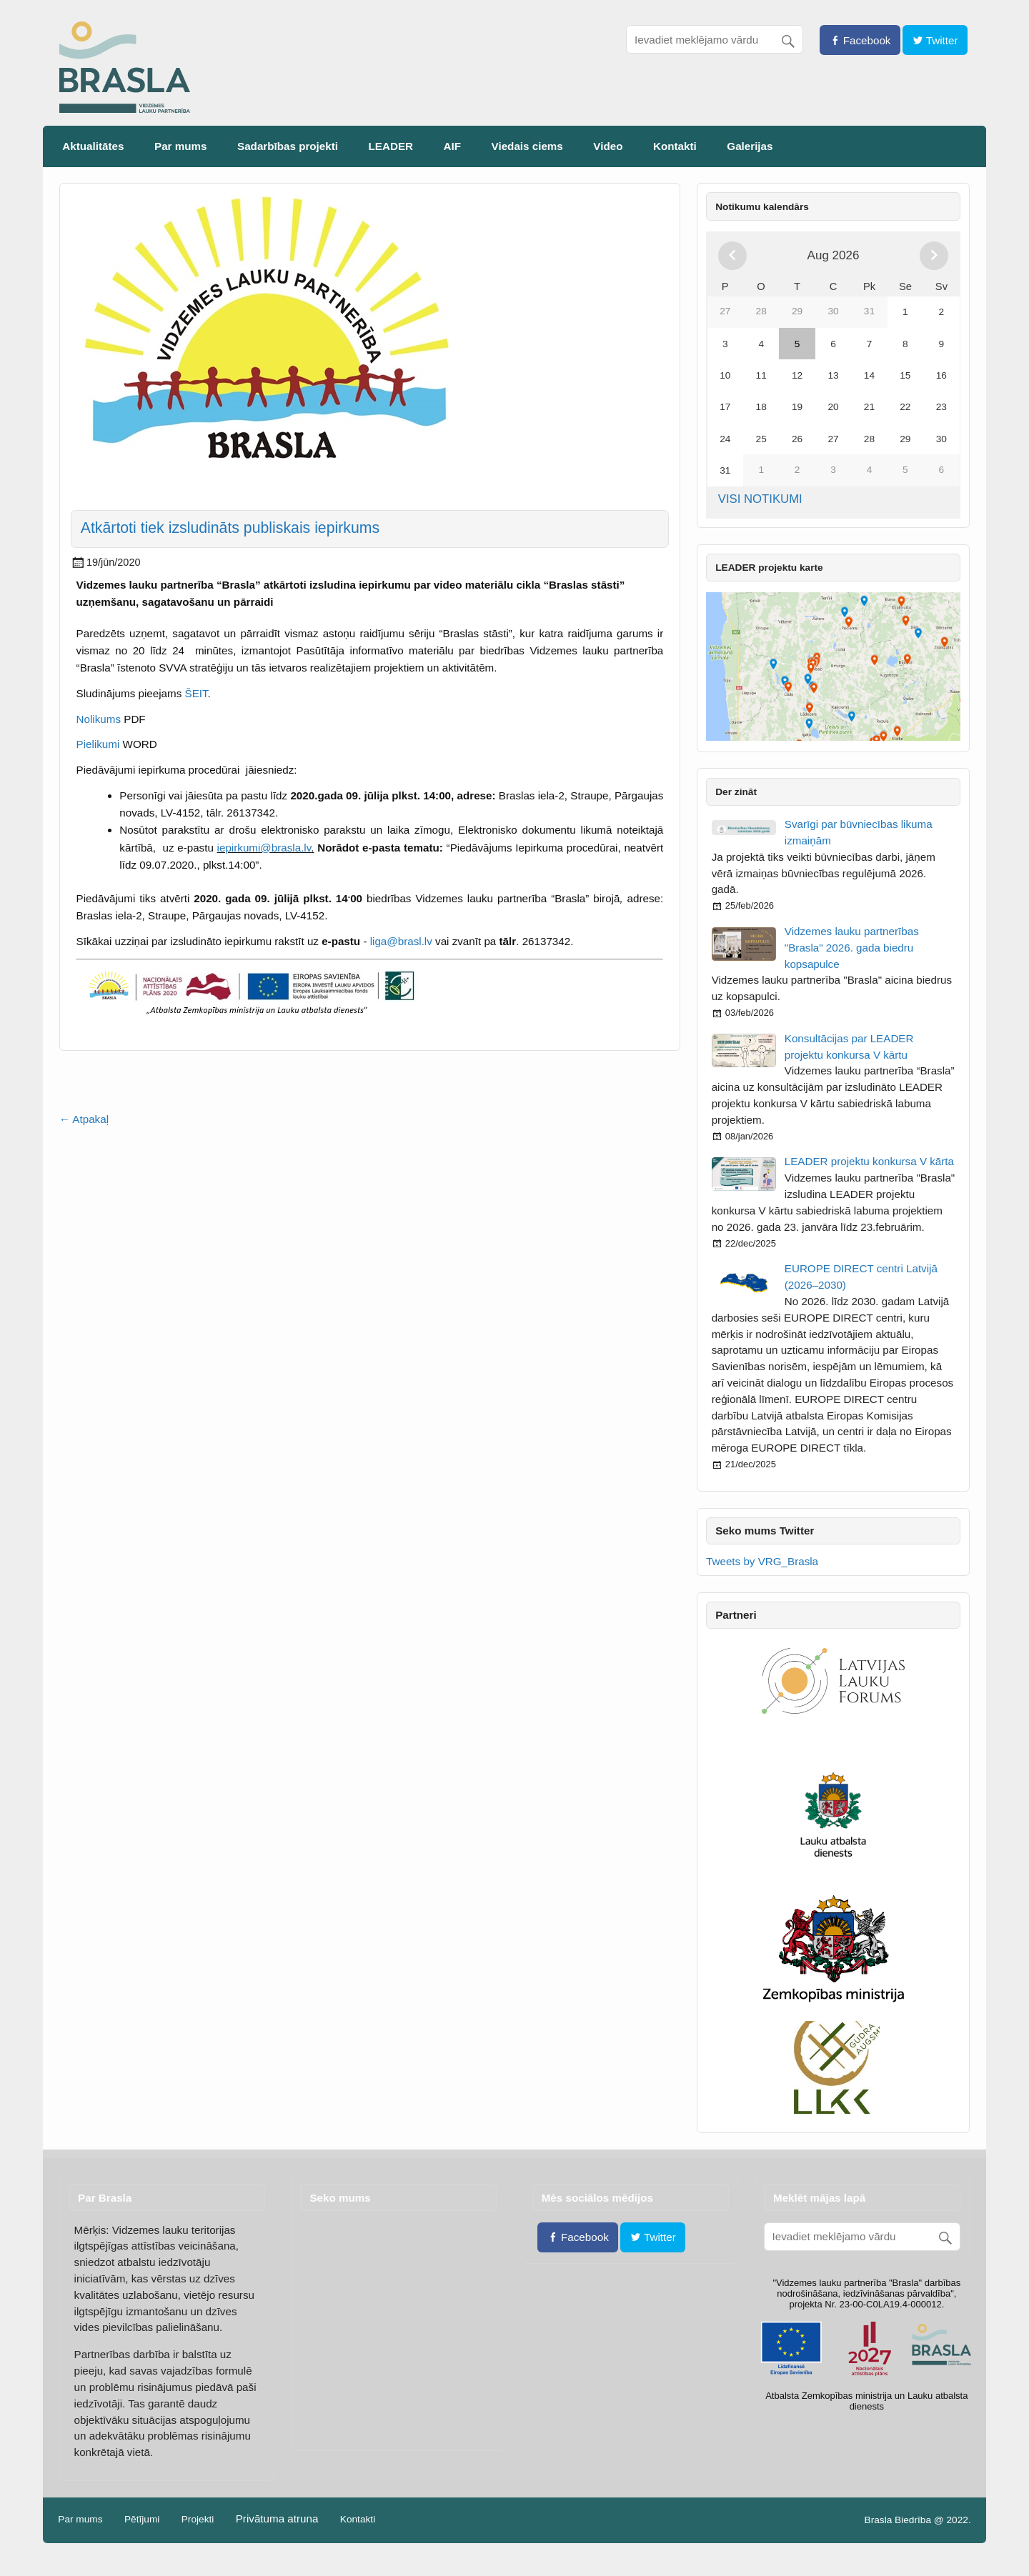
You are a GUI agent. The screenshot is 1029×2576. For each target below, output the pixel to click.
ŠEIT (196, 693)
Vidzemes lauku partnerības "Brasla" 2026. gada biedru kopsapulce (852, 947)
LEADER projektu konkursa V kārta (869, 1161)
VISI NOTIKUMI (760, 499)
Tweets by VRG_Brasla (762, 1561)
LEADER (391, 146)
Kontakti (675, 146)
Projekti (198, 2520)
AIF (452, 146)
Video (607, 146)
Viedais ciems (527, 146)
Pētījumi (141, 2520)
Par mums (180, 146)
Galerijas (749, 146)
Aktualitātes (93, 146)
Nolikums (100, 719)
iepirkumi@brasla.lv (264, 848)
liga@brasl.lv (401, 941)
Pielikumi (98, 744)
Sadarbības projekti (287, 146)
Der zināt (736, 792)
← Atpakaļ (84, 1119)
